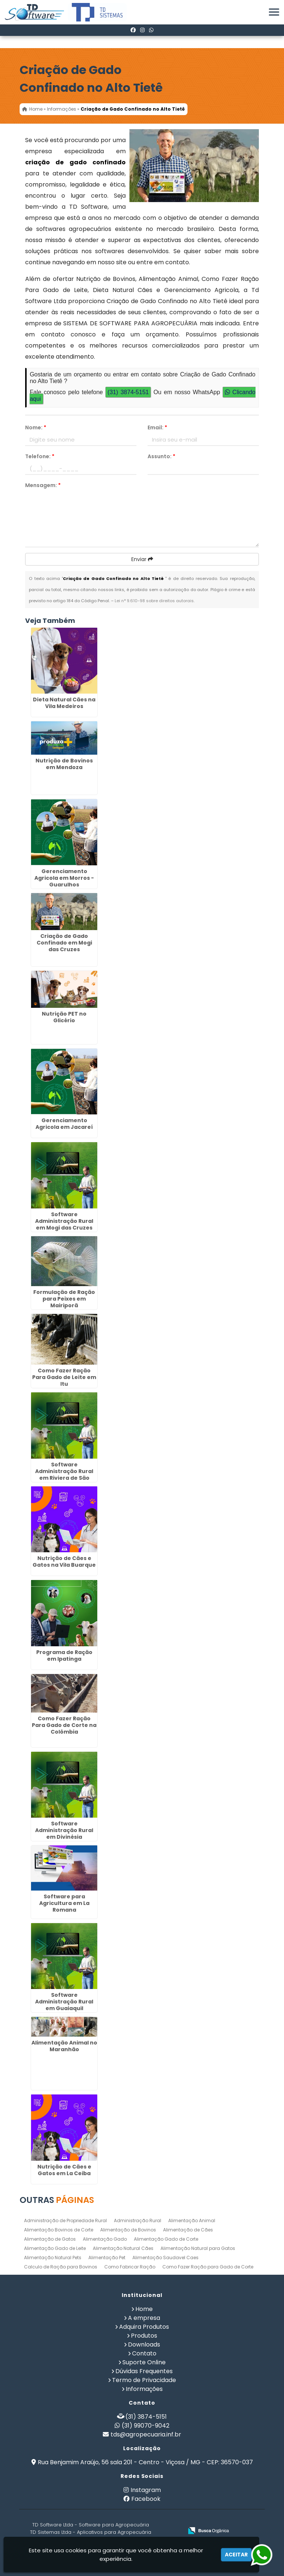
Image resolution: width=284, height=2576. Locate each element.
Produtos (144, 2335)
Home (144, 2309)
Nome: (35, 427)
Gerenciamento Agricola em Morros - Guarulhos (64, 878)
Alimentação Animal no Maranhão (64, 2046)
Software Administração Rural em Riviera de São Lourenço (64, 1474)
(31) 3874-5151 (128, 392)
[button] (274, 12)
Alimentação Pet (106, 2257)
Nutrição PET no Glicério (64, 1017)
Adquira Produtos (144, 2326)
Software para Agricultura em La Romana (64, 1903)
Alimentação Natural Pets (52, 2257)
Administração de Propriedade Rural (65, 2220)
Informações (144, 2389)
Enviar (142, 559)
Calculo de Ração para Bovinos (60, 2267)
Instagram (146, 2490)
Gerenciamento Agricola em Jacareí (64, 1124)
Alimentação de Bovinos (128, 2230)
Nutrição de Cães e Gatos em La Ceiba (64, 2170)
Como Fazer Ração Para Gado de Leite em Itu (64, 1377)
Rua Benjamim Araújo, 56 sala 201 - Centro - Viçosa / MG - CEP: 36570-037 (145, 2462)
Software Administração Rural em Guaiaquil (64, 2001)
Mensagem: (43, 485)
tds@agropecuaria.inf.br (146, 2434)
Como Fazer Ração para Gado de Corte (207, 2267)
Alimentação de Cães (188, 2230)
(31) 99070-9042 (145, 2425)
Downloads (144, 2344)
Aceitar (236, 2554)
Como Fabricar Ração (129, 2267)
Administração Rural (137, 2220)
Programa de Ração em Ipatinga (64, 1655)
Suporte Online (144, 2362)
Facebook (145, 2499)
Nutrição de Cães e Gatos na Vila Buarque (64, 1561)
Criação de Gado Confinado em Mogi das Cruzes (64, 942)
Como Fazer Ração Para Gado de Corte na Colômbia (64, 1725)
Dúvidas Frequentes (144, 2371)
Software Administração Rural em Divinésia (64, 1830)
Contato (144, 2353)
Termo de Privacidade (144, 2380)
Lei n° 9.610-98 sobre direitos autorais (154, 601)
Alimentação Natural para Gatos (197, 2248)
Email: (157, 427)
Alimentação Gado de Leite (55, 2248)
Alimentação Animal (191, 2220)
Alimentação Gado (105, 2239)
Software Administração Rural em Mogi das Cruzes (64, 1221)
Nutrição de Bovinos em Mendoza (64, 764)
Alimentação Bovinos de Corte (58, 2230)
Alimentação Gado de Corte (166, 2239)
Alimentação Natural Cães (123, 2248)
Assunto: (161, 456)
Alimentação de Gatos (50, 2239)
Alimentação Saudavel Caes (165, 2257)
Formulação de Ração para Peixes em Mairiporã (64, 1298)
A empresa (144, 2318)
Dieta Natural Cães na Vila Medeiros (64, 703)
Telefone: (39, 456)
